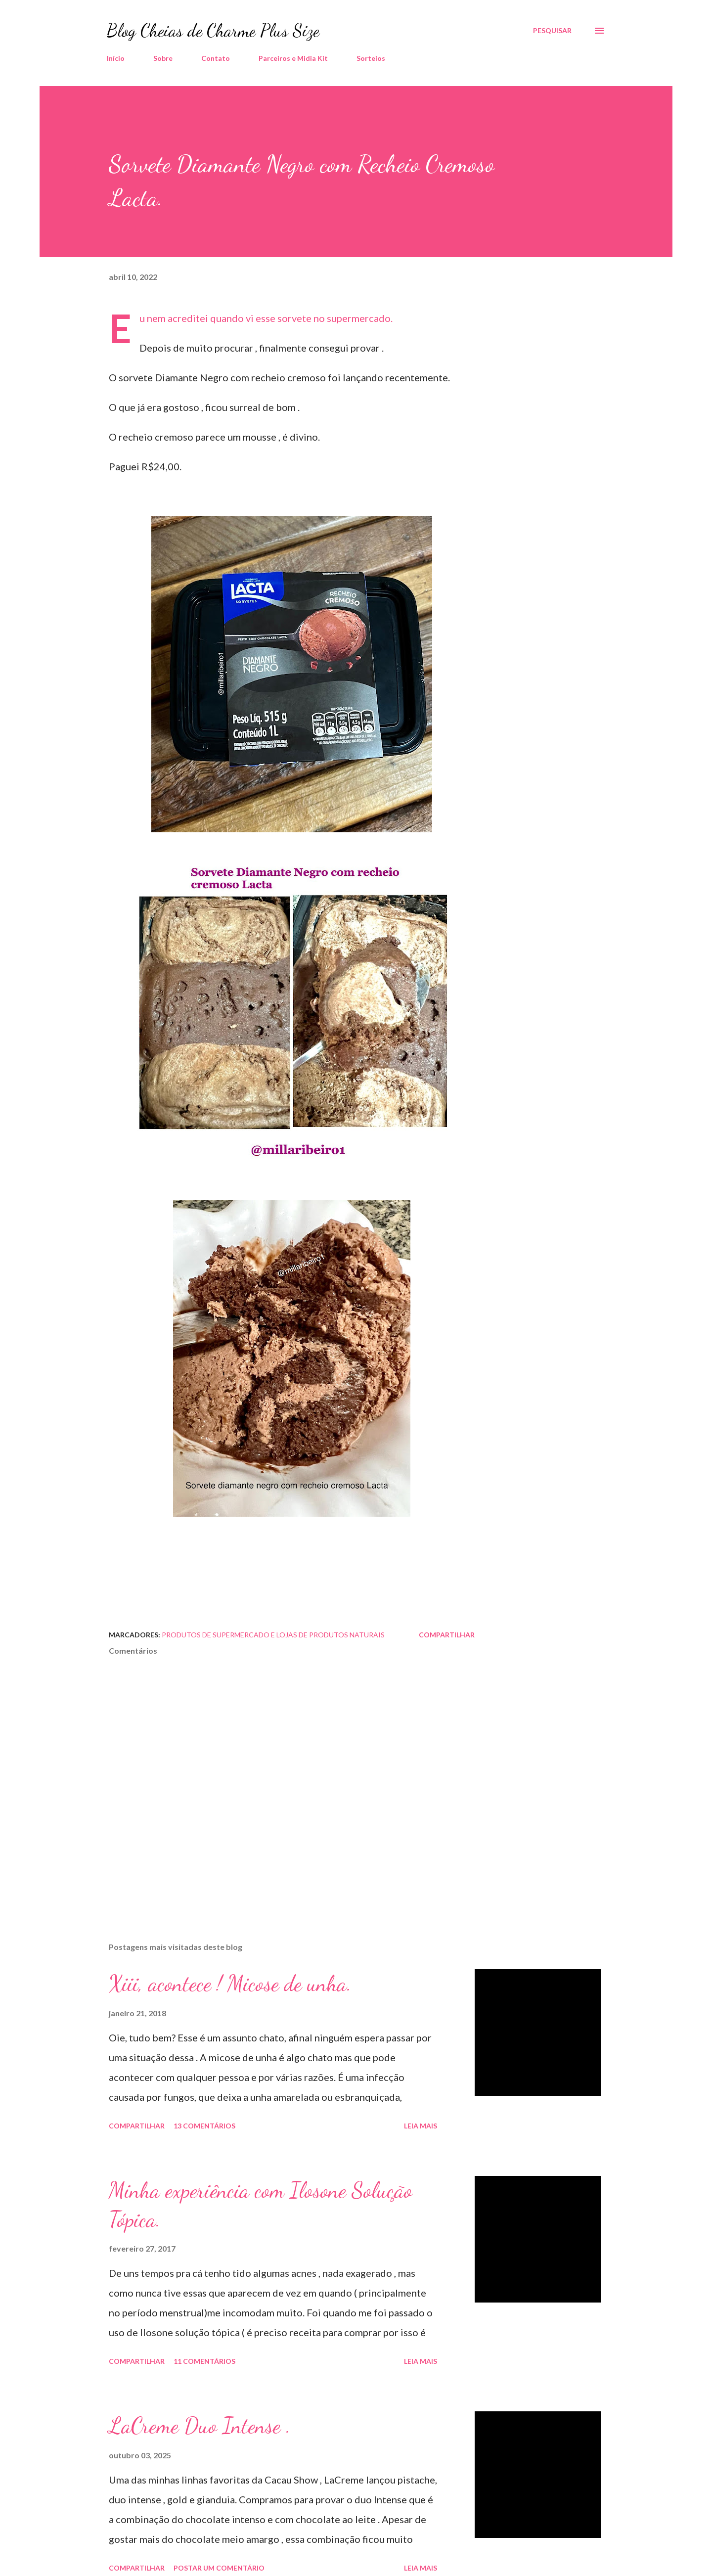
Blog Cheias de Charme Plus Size (213, 30)
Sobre (163, 58)
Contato (215, 58)
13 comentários (204, 2126)
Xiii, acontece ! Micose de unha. (230, 1983)
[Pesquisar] (552, 31)
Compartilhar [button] (447, 1634)
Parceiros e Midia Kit (293, 58)
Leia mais (420, 2126)
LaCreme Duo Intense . (200, 2426)
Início (116, 58)
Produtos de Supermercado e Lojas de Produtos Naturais (273, 1634)
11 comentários (204, 2361)
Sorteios (370, 58)
